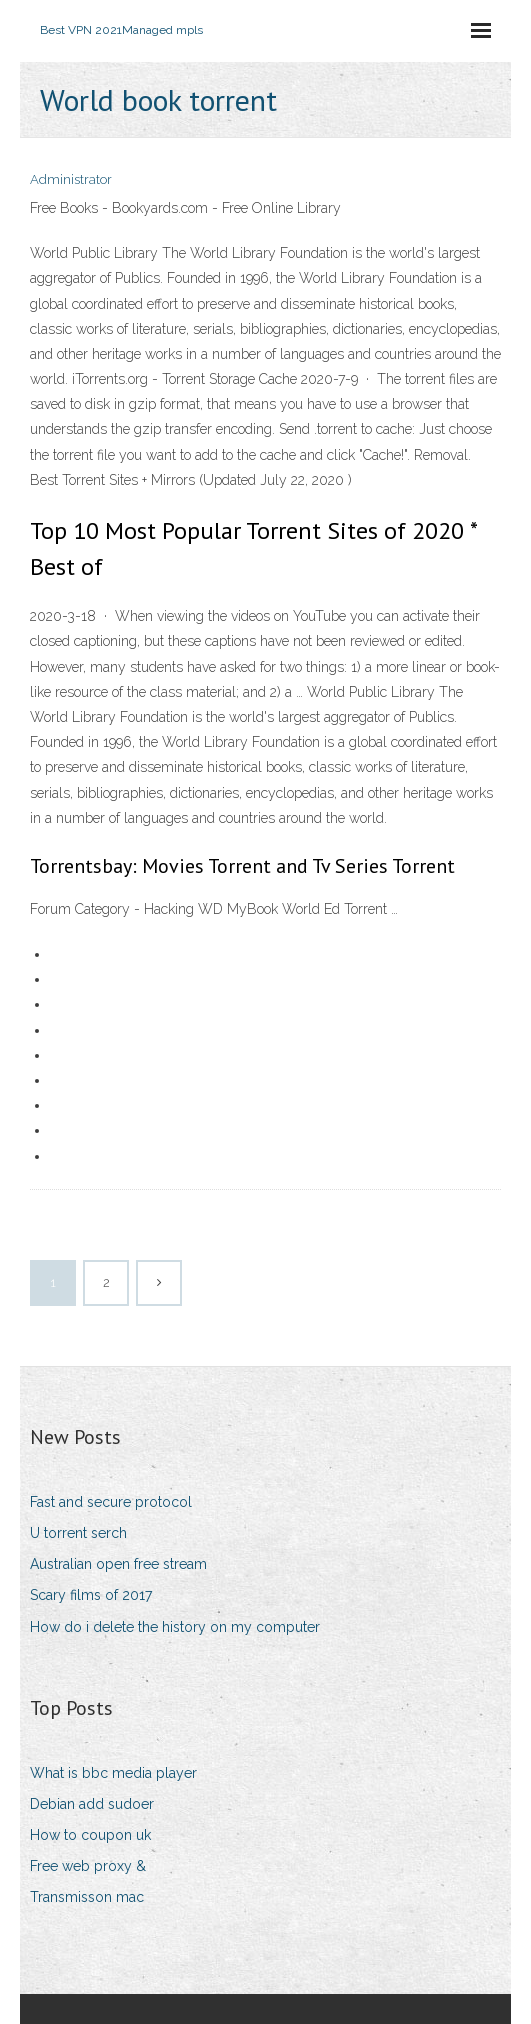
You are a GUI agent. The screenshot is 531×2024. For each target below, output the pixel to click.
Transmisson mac (87, 1897)
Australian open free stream (118, 1564)
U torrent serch (78, 1533)
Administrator (71, 179)
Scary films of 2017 (91, 1595)
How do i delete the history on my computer (175, 1627)
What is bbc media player (113, 1773)
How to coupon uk (90, 1835)
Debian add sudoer (92, 1804)
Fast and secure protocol (111, 1502)
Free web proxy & (88, 1866)
